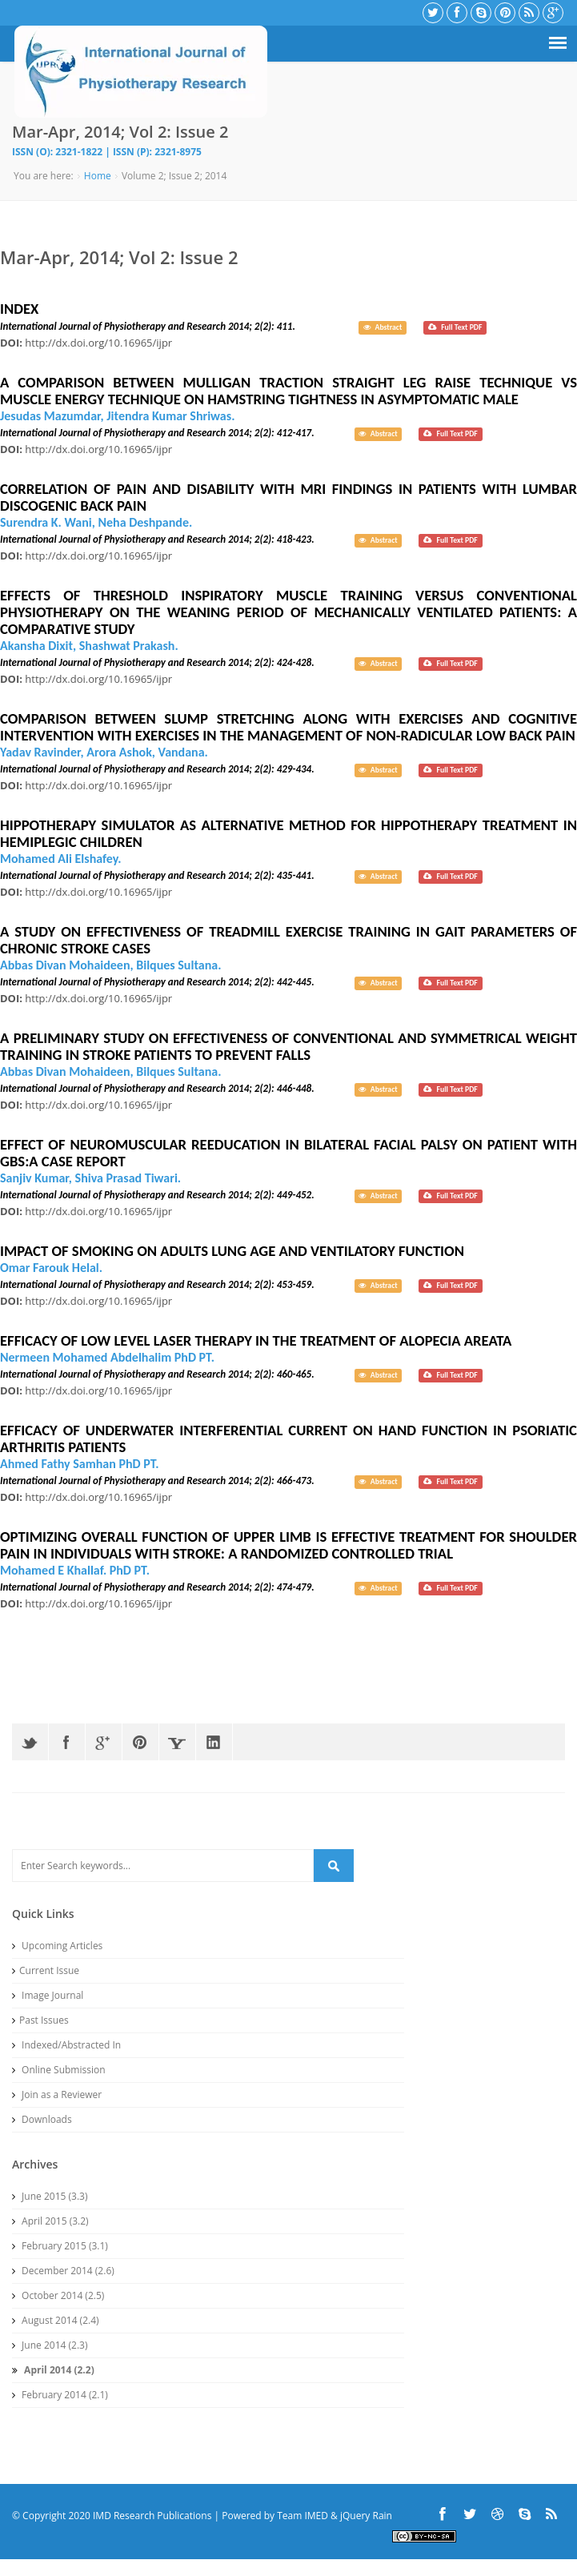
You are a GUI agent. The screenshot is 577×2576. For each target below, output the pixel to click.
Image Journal (47, 1995)
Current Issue (45, 1970)
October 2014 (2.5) (58, 2295)
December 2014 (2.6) (63, 2270)
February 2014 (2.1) (60, 2394)
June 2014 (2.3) (49, 2345)
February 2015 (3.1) (60, 2246)
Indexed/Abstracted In (66, 2045)
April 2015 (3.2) (50, 2221)
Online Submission (59, 2069)
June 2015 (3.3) (49, 2196)
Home (97, 176)
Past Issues (40, 2020)
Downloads (42, 2119)
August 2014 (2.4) (55, 2320)
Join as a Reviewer (57, 2094)
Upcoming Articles (57, 1945)
